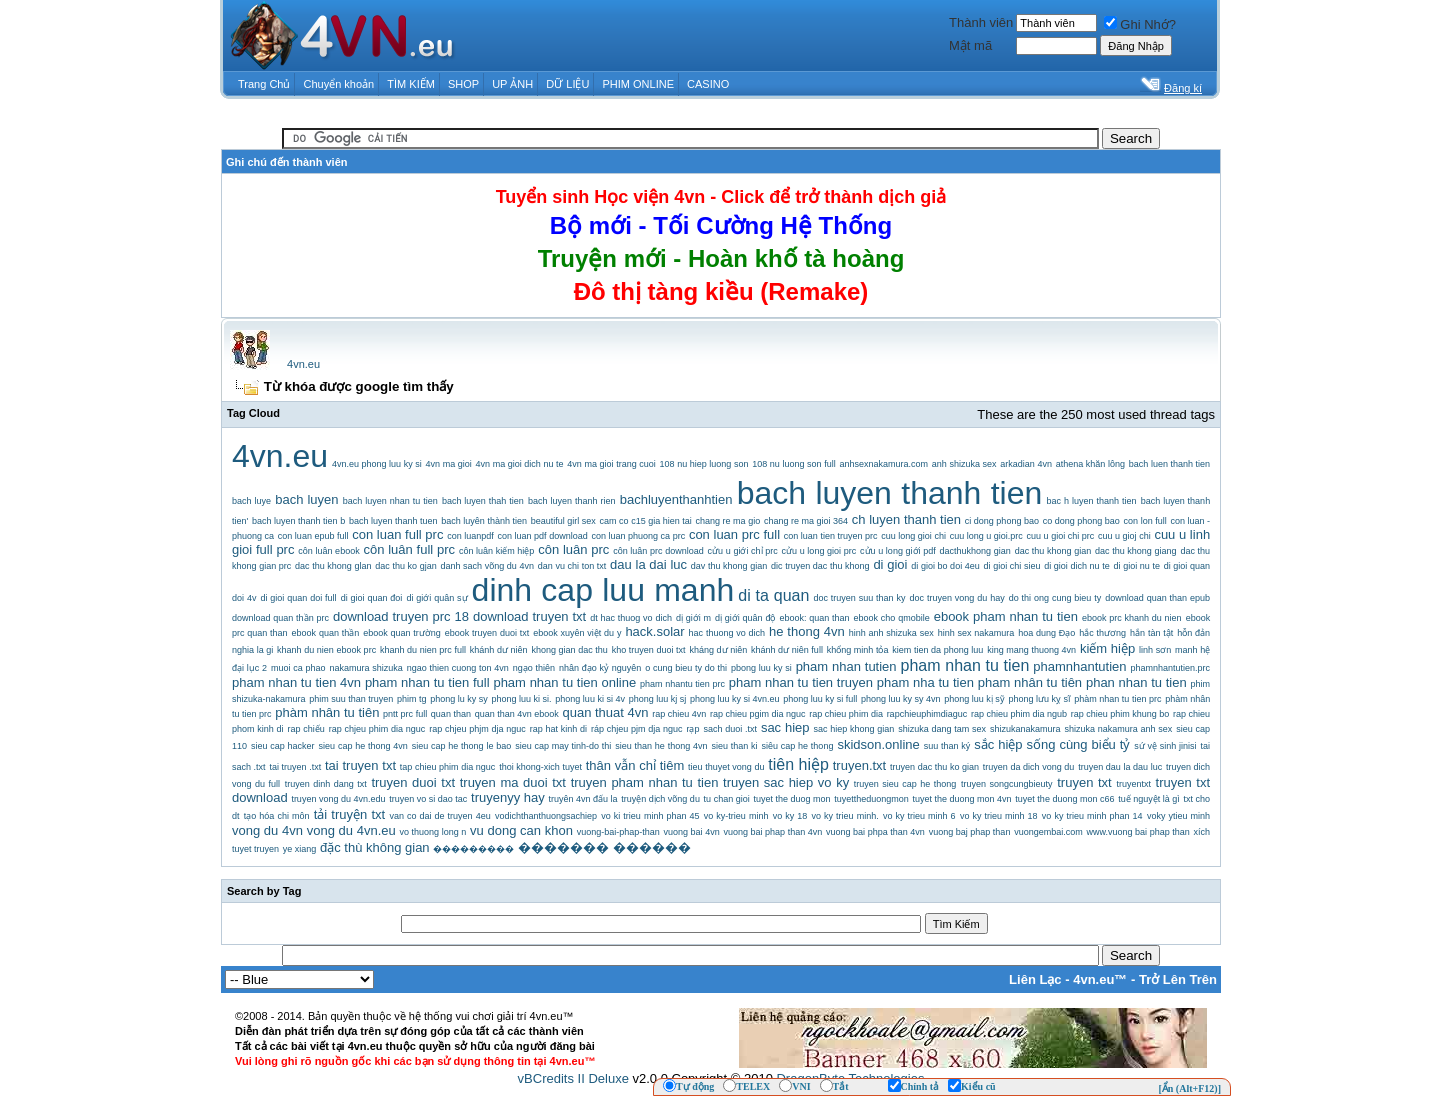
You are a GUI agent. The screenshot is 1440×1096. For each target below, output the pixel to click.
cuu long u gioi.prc (986, 536)
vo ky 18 (790, 816)
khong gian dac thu (569, 650)
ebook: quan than (814, 618)
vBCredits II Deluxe (573, 1078)
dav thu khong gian (729, 566)
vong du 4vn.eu (351, 830)
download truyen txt (529, 616)
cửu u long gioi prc (819, 551)
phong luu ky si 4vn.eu (735, 699)
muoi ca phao (298, 668)
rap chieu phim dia (846, 714)
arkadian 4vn (1026, 464)
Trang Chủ (264, 84)
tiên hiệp (798, 764)
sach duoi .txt (730, 729)
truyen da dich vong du (1029, 767)
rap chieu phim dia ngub (1019, 714)
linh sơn (1155, 650)
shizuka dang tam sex (942, 729)
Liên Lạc (1035, 979)
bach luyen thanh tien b (298, 521)
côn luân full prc (410, 549)
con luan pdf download (542, 536)
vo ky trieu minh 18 (999, 816)
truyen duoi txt (413, 782)
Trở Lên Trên (1178, 979)
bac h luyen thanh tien (1092, 501)
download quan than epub (1157, 598)
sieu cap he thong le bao (461, 746)
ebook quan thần (326, 633)
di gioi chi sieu (1012, 566)
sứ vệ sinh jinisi (1165, 746)
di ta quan (773, 595)
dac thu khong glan (333, 566)
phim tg (412, 699)
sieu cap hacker (283, 746)
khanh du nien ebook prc (326, 650)
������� (563, 847)
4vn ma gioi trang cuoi (611, 464)
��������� (473, 849)
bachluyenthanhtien (676, 499)
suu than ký (947, 746)
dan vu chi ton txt (572, 566)
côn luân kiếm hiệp (496, 551)
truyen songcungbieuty (1007, 784)
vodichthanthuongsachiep (546, 816)
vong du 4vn (267, 830)
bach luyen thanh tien (890, 493)
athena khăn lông (1090, 464)
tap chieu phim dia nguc (448, 767)
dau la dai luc (648, 564)
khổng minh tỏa (858, 650)
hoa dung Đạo (1046, 633)
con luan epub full (313, 536)
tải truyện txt (349, 814)
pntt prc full (405, 714)
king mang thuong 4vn (1031, 650)
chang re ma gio (728, 521)
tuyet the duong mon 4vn (962, 799)
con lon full (1145, 521)
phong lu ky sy (459, 699)
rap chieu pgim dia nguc (758, 714)
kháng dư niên (718, 650)
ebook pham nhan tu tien (1006, 616)
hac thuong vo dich (727, 633)
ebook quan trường (402, 633)
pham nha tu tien (925, 682)
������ (652, 847)
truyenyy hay (508, 797)
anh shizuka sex (964, 464)
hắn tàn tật (1151, 633)
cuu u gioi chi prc (1061, 536)
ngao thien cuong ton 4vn (458, 668)
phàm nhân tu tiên (327, 712)
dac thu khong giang (1136, 551)
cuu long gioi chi (913, 536)
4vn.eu (303, 364)
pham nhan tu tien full (427, 682)
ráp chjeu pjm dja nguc (637, 729)
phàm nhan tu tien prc (1117, 699)
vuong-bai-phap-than (618, 832)
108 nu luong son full (793, 464)
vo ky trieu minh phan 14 (1092, 816)
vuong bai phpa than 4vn (875, 832)
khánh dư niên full (787, 650)
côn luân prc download (658, 551)
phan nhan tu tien (1136, 682)
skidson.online (878, 744)
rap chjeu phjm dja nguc (477, 729)
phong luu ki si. (522, 699)
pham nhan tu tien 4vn (296, 682)
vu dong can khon (521, 830)
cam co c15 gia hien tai (646, 521)
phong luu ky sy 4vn (901, 699)
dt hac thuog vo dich (631, 618)
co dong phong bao (1081, 521)
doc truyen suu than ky (859, 598)
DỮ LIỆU (567, 84)
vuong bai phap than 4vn (772, 832)
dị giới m (693, 618)
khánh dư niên (499, 650)
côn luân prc (573, 549)
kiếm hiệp (1107, 648)
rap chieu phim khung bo (1120, 714)
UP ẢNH (512, 84)
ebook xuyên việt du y (577, 633)
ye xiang (300, 849)
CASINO (708, 84)
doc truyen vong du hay (957, 598)
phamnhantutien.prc (1171, 668)
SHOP (463, 84)
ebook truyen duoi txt (487, 633)
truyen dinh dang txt (326, 784)
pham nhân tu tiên (1030, 682)
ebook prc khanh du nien (1132, 618)
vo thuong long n (433, 832)
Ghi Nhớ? (1140, 24)
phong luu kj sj (658, 699)
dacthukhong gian (975, 551)
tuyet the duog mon (791, 799)
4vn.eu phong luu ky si (377, 464)
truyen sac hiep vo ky (786, 782)
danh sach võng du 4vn (487, 566)
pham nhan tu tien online (564, 682)
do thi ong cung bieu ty (1055, 598)
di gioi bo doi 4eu (945, 566)
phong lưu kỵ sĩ (1040, 699)
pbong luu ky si (761, 668)
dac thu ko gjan (405, 566)
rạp (692, 729)
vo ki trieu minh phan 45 (650, 816)
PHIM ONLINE (638, 84)
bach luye (251, 501)
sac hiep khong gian (854, 729)
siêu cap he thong (798, 746)
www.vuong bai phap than (1137, 832)
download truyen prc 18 (401, 616)
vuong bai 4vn (691, 832)
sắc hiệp (998, 744)
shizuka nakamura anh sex (1119, 729)
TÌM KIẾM (411, 84)
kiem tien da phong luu (937, 650)
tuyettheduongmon (871, 799)
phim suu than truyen (351, 699)
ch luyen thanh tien (906, 519)
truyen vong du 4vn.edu (338, 799)
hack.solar (654, 631)
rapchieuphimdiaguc (927, 714)
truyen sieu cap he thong (905, 784)
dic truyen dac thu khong (820, 566)
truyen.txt (859, 765)
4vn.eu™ (1100, 979)
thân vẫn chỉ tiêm (635, 765)
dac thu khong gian (1053, 551)
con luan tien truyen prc (831, 536)
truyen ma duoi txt (513, 782)
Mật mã (970, 45)
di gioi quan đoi (372, 598)
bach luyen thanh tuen (393, 521)
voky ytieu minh (1178, 816)
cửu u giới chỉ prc (743, 551)
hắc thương (1102, 633)
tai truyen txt (360, 765)
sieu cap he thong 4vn (363, 746)
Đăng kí (1183, 88)
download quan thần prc (280, 618)
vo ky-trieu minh (736, 816)
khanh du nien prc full (423, 650)
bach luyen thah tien (483, 501)
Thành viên (981, 22)
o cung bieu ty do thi (686, 668)
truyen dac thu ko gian (934, 767)
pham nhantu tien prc (682, 684)
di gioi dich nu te (1076, 566)
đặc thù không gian (375, 847)
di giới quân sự (436, 598)
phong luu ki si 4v (590, 699)
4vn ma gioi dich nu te (520, 464)
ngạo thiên (534, 668)
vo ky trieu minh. (845, 816)
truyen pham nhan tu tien (645, 782)
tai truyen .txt (295, 767)
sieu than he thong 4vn (661, 746)
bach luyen (306, 499)
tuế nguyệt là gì (1149, 799)
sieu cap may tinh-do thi (563, 746)
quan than (451, 714)
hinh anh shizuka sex (891, 633)
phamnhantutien (1079, 666)
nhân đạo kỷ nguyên (600, 668)
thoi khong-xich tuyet (540, 767)
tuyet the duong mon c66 (1064, 799)
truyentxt (1133, 784)
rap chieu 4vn (679, 714)
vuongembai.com (1048, 832)
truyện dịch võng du (660, 799)
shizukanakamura (1025, 729)
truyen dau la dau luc (1120, 767)
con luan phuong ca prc (638, 536)
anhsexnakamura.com (883, 464)
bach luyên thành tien (484, 521)
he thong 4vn (807, 631)
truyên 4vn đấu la (582, 799)
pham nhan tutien (846, 666)
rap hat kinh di (558, 729)
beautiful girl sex (563, 521)
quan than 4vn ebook (517, 714)
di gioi (890, 564)
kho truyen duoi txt (649, 650)
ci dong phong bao (1002, 521)
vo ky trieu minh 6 (919, 816)
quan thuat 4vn (605, 712)
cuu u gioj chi (1124, 536)
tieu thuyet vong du (726, 767)
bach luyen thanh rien (571, 501)
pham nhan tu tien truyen (801, 682)
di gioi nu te (1137, 566)
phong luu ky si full (820, 699)
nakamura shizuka (365, 668)
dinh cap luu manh (603, 590)
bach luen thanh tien (1169, 464)
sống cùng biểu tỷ (1079, 744)
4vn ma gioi (449, 464)
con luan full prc (397, 534)
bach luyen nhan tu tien (390, 501)
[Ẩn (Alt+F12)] (1189, 1088)
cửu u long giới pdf (898, 551)
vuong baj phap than (970, 832)
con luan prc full (734, 534)
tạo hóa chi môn (277, 816)
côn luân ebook (328, 551)
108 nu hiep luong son (704, 464)
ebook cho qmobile (892, 618)
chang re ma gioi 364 (806, 521)
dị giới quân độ (745, 618)
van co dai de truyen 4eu (439, 816)
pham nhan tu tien (965, 665)
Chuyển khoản (339, 84)
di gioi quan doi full (298, 598)
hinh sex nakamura (976, 633)
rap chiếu (305, 729)
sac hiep (785, 727)
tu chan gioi (727, 799)
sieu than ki (734, 746)
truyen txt (1084, 782)
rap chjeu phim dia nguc (377, 729)
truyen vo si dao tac (428, 799)
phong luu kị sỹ (974, 699)
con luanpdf (470, 536)
